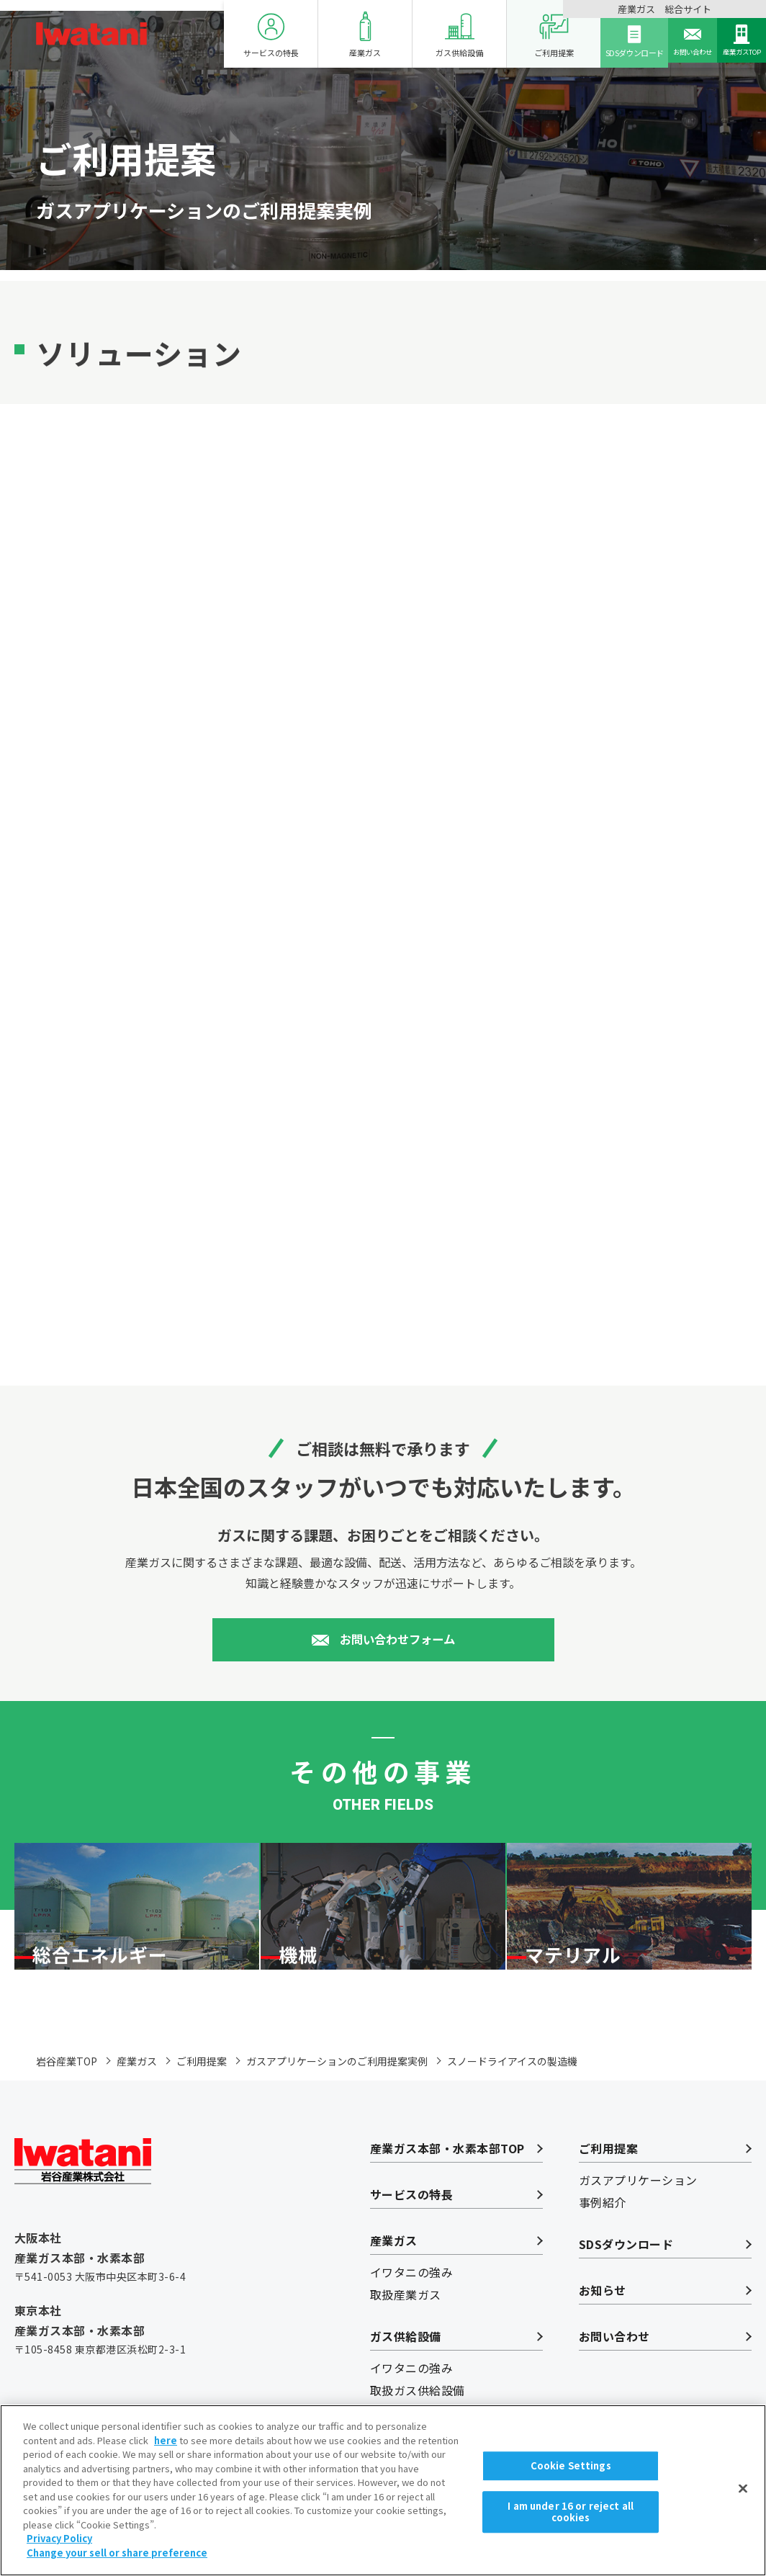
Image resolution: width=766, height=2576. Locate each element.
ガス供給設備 (422, 35)
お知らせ (602, 2330)
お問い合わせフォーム (397, 1643)
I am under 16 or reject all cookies (571, 2526)
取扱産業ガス (405, 2334)
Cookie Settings (571, 2483)
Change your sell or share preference (117, 2568)
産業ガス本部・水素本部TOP (447, 2188)
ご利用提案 (516, 35)
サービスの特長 (233, 35)
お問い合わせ (664, 41)
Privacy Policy (59, 2553)
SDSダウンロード (596, 41)
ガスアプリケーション (638, 2220)
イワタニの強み (411, 2312)
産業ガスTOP (732, 41)
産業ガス (327, 35)
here (165, 2455)
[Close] (743, 2504)
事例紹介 (602, 2242)
